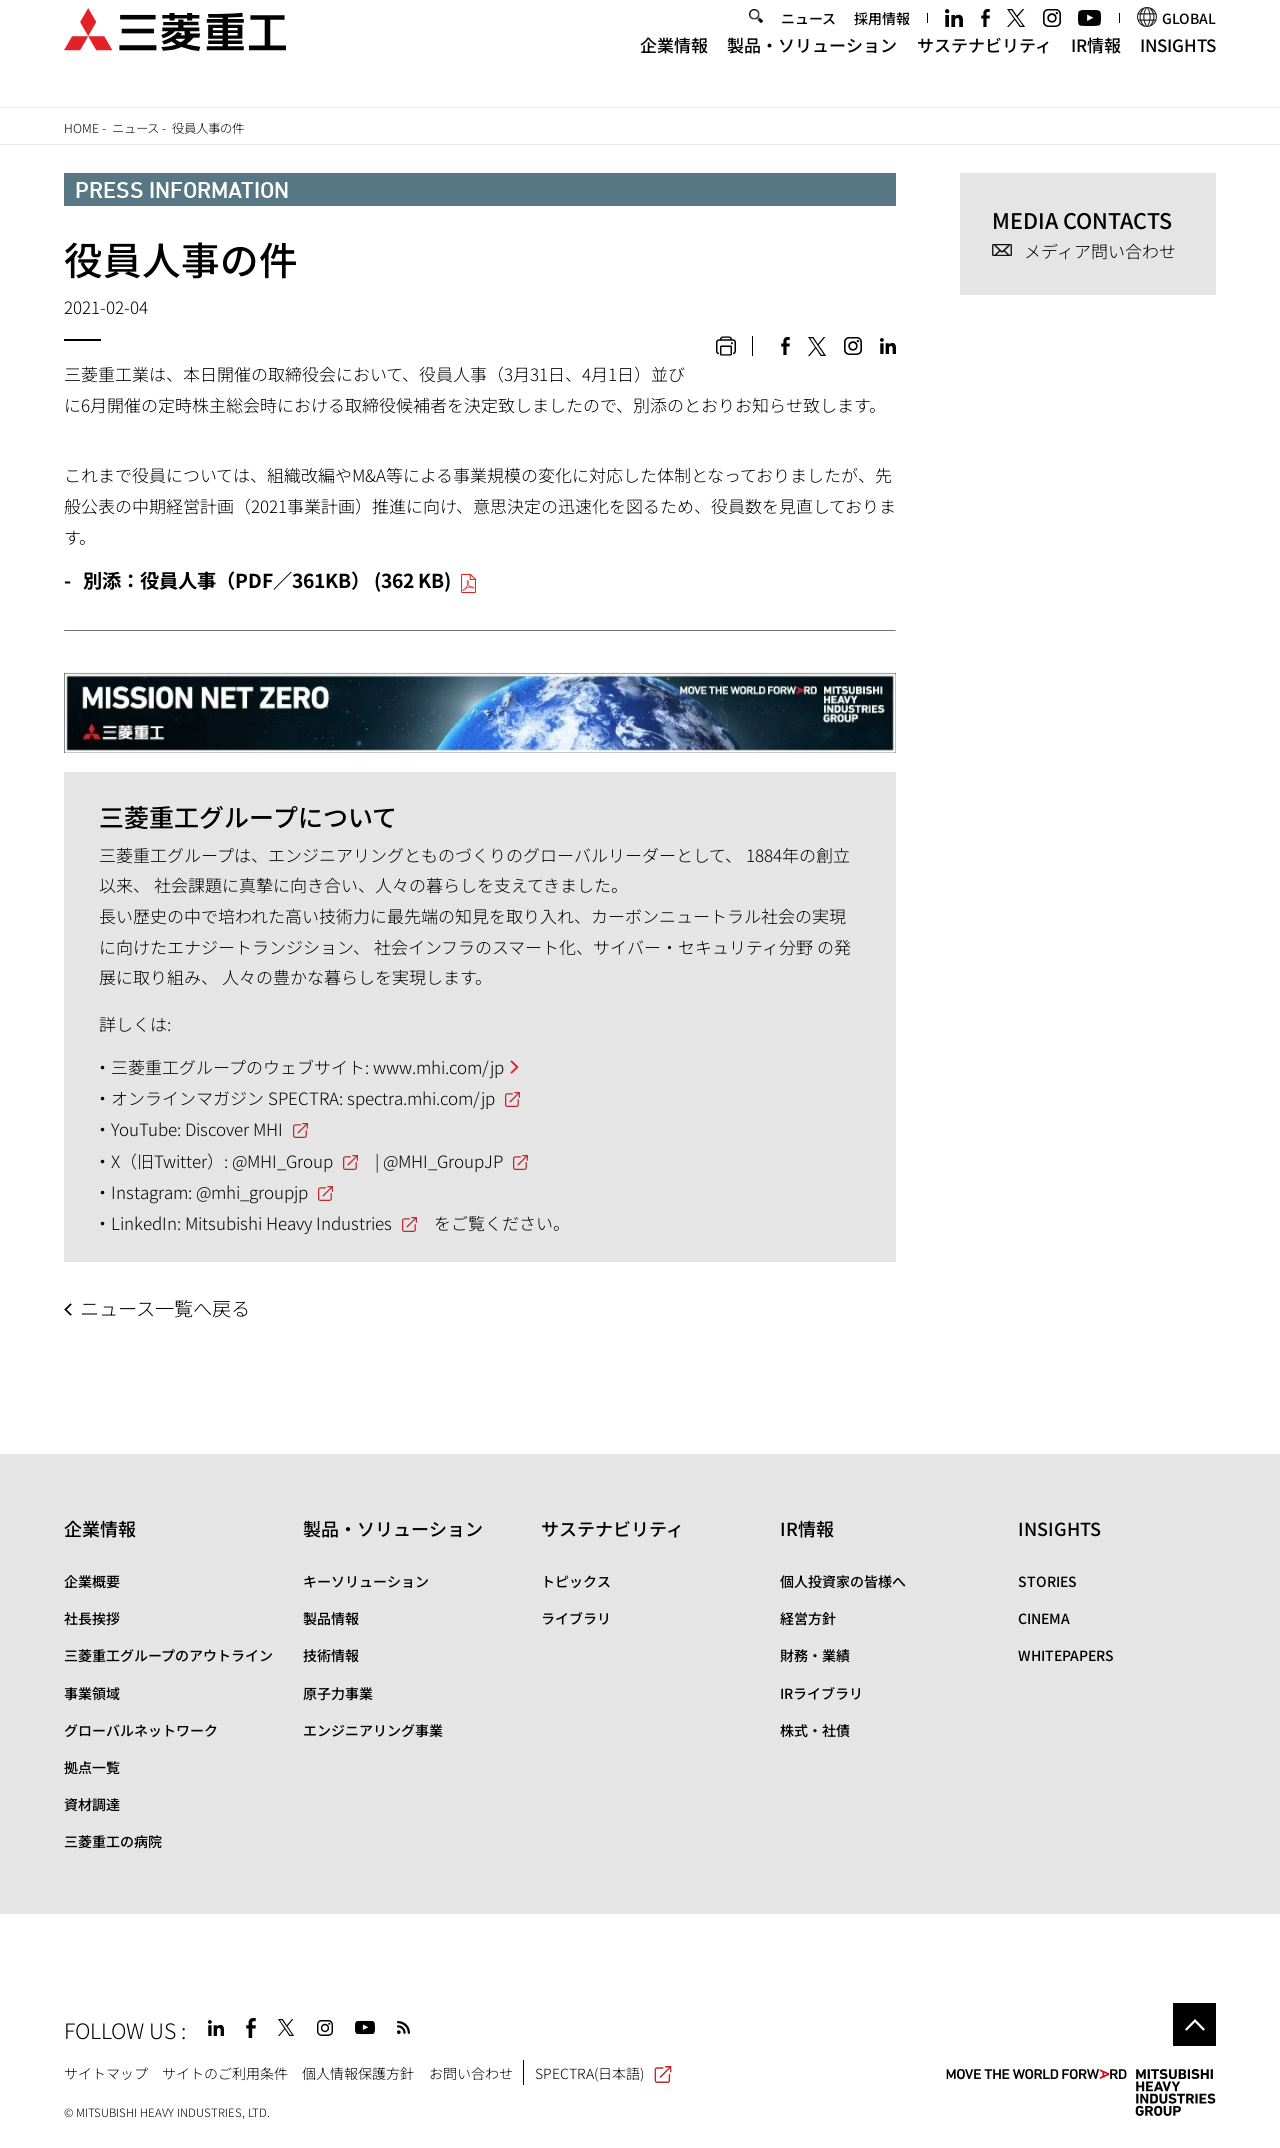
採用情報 (882, 42)
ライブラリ (576, 1618)
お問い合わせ (471, 2073)
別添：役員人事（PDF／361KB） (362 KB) (267, 580)
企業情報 (674, 68)
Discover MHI (234, 1128)
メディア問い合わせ (1100, 251)
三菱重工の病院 (113, 1841)
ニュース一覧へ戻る (165, 1308)
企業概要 (92, 1581)
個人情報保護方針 (358, 2073)
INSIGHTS (1178, 68)
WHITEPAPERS (1066, 1655)
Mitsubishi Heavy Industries (288, 1222)
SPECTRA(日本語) (603, 2073)
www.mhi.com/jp (438, 1066)
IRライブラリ (821, 1693)
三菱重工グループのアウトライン (168, 1655)
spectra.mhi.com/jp (421, 1097)
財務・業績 (815, 1655)
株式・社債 (815, 1730)
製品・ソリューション (812, 68)
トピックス (576, 1581)
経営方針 (808, 1618)
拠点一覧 (92, 1767)
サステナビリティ (984, 68)
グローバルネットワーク (141, 1730)
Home (81, 128)
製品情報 (331, 1618)
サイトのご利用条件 (225, 2073)
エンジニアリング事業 (373, 1730)
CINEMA (1044, 1618)
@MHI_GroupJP (443, 1160)
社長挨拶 (92, 1618)
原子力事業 (338, 1693)
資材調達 (92, 1804)
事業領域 (92, 1693)
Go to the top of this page (1194, 2024)
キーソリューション (366, 1581)
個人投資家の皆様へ (843, 1581)
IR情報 (1096, 68)
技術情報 (331, 1655)
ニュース (808, 42)
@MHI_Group (282, 1160)
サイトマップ (106, 2073)
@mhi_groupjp (252, 1191)
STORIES (1047, 1581)
